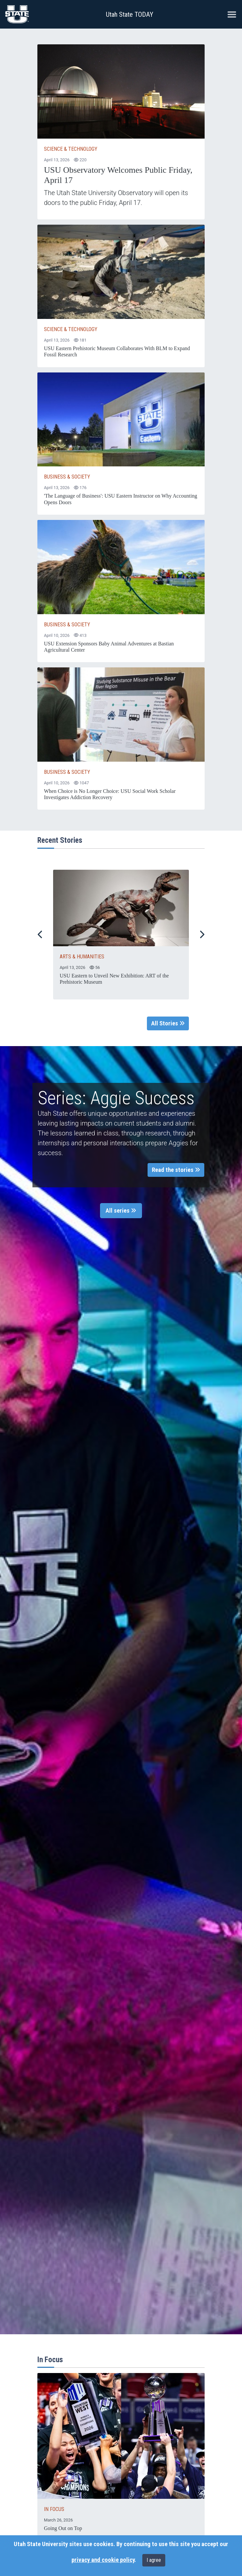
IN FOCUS (54, 2509)
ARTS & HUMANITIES (82, 956)
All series (121, 1210)
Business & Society (67, 477)
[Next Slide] (202, 934)
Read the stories (176, 1170)
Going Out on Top (63, 2528)
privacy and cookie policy (102, 2560)
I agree (154, 2560)
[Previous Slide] (40, 934)
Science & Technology (70, 149)
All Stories (168, 1023)
